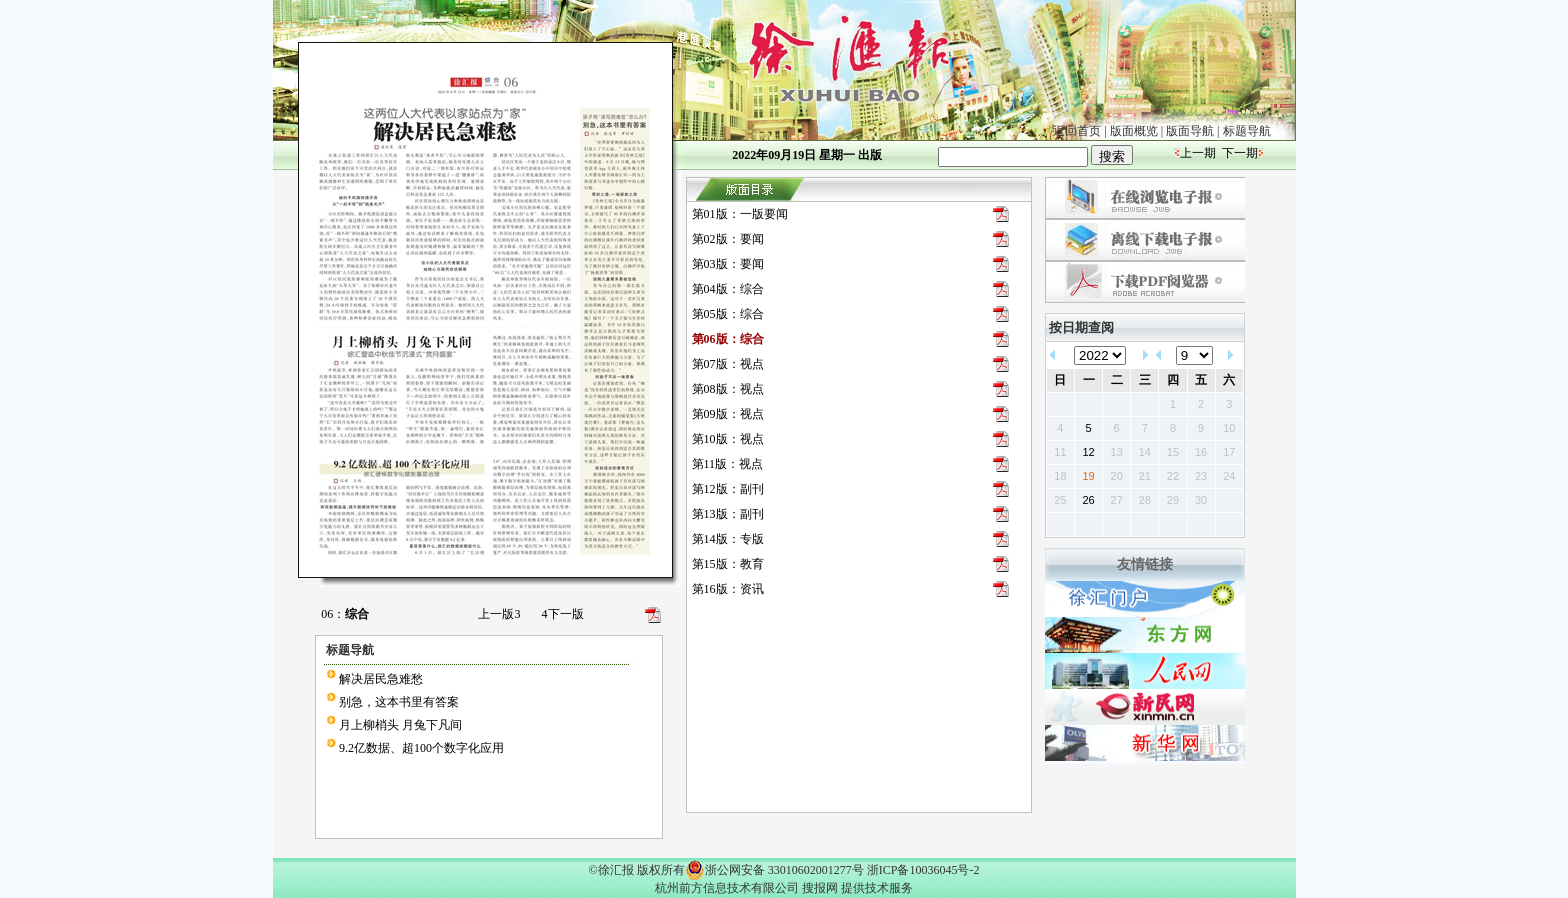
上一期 (1198, 153)
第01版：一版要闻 (740, 214)
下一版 (563, 614)
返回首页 (1077, 131)
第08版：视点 (728, 389)
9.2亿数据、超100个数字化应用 (421, 748)
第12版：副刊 (728, 489)
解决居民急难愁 (381, 679)
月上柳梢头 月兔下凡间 (400, 725)
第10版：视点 (728, 439)
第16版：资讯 (728, 589)
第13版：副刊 (728, 514)
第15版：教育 (728, 564)
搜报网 (820, 888)
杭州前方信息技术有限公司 (727, 888)
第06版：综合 (728, 339)
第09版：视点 (728, 414)
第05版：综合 (728, 314)
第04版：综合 (728, 289)
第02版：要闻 (728, 239)
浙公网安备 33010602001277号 (774, 870)
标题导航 (1247, 131)
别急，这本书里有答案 (399, 702)
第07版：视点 (728, 364)
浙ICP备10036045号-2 (923, 870)
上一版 (499, 614)
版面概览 (1134, 131)
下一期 (1240, 153)
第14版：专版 (728, 539)
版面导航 (1190, 131)
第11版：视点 (728, 464)
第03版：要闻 (728, 264)
